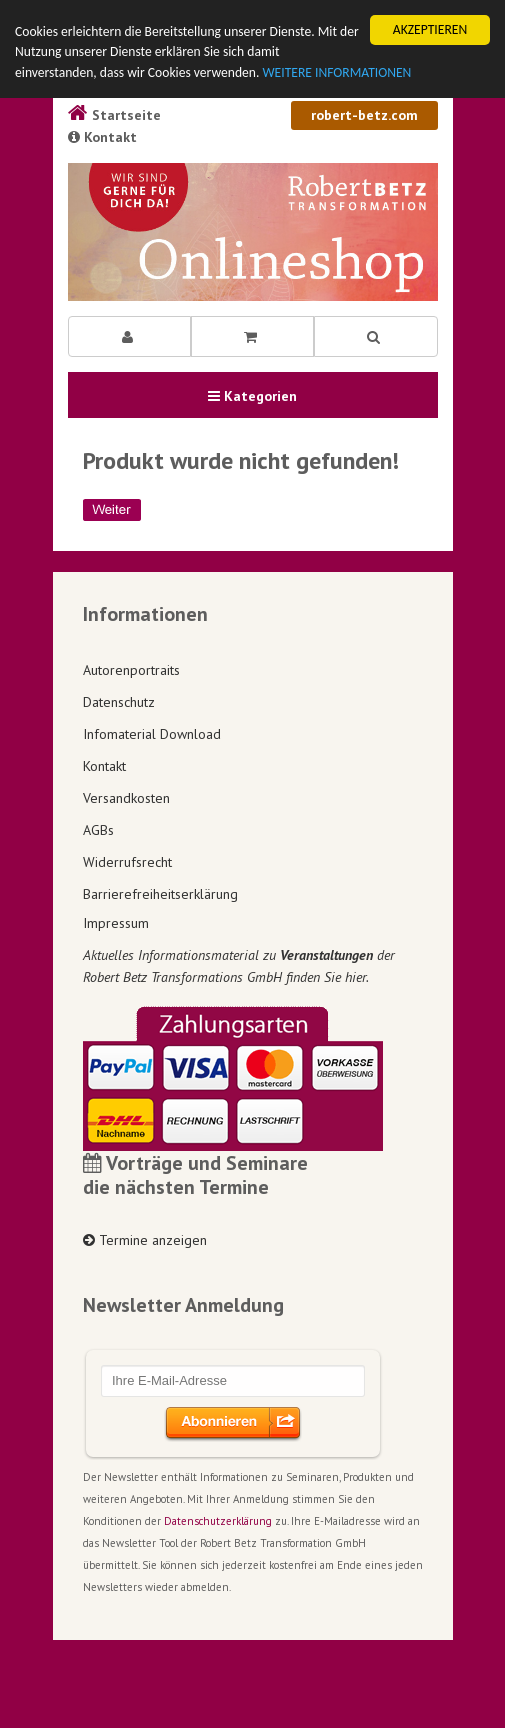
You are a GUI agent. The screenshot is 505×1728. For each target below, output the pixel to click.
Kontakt (102, 137)
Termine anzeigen (145, 1240)
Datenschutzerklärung (218, 1521)
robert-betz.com (364, 115)
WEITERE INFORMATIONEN (336, 72)
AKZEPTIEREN (430, 29)
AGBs (98, 830)
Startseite (114, 115)
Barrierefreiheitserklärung (160, 894)
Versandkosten (126, 798)
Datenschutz (119, 702)
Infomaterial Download (152, 734)
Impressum (116, 923)
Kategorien (252, 396)
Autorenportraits (131, 670)
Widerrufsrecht (127, 862)
